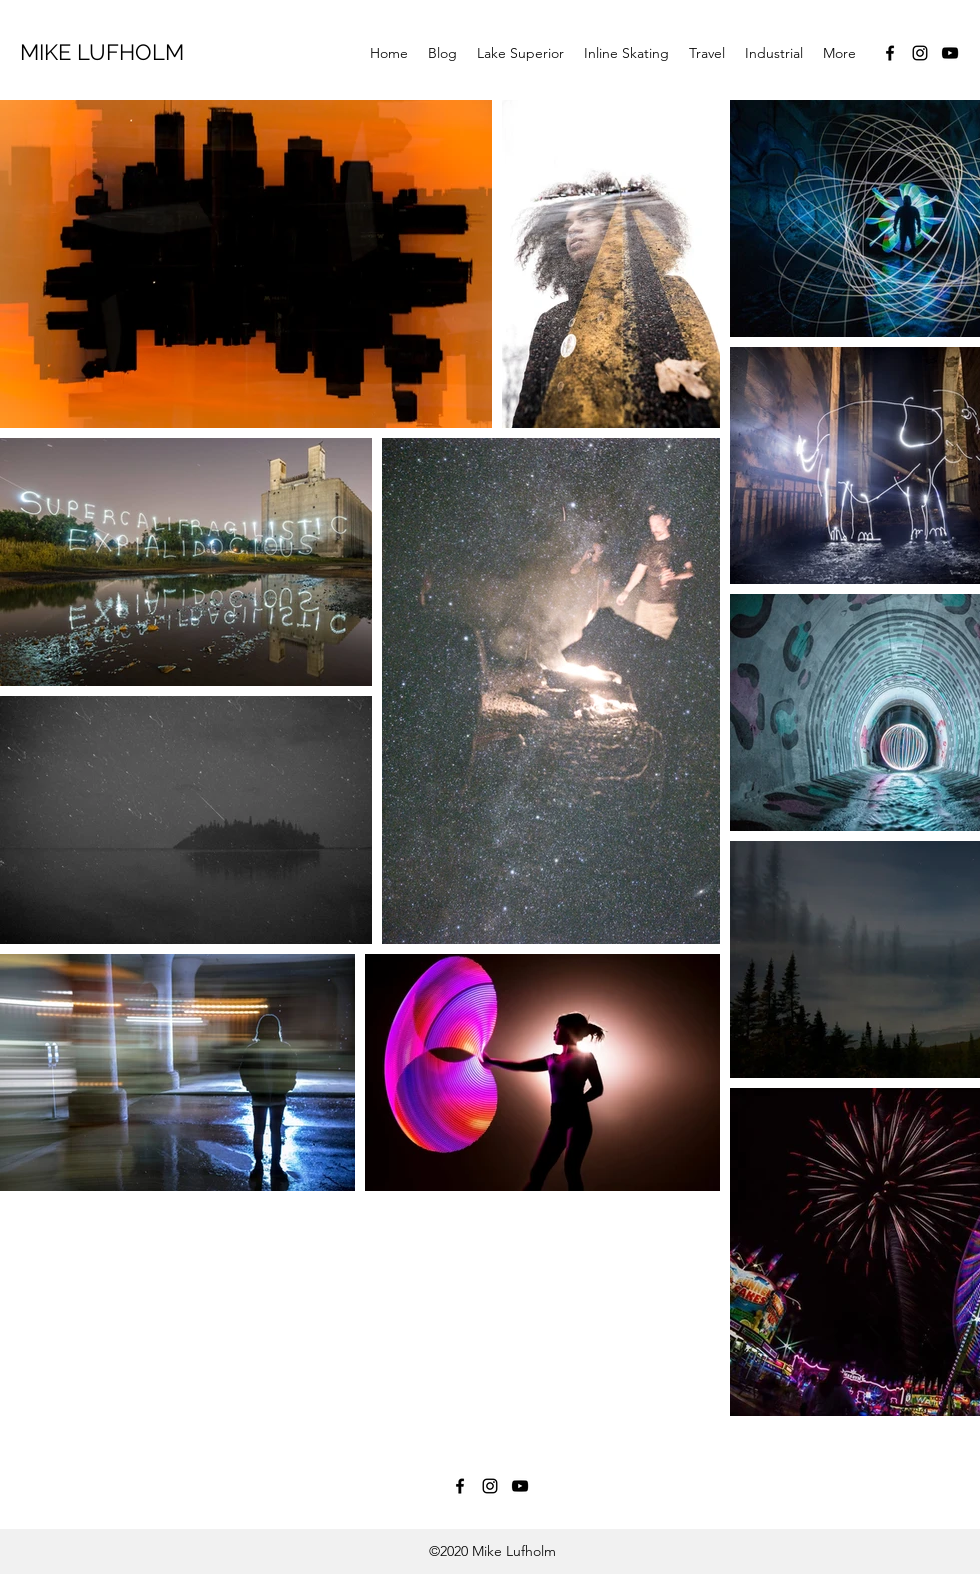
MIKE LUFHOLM (102, 52)
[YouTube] (950, 53)
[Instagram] (920, 53)
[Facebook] (890, 53)
